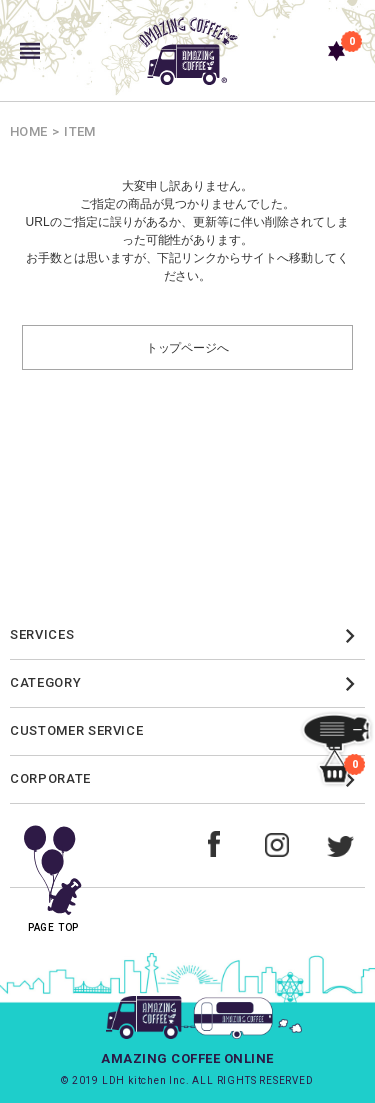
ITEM (79, 131)
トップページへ (188, 346)
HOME (28, 131)
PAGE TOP (53, 871)
